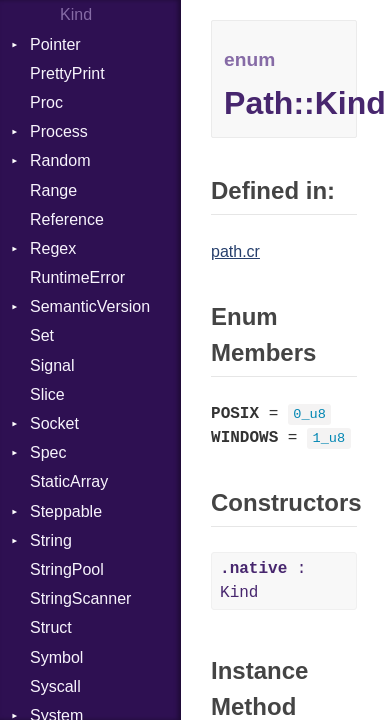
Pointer (55, 44)
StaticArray (69, 481)
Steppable (66, 511)
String (51, 540)
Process (59, 131)
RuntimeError (77, 277)
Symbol (56, 657)
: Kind (263, 581)
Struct (51, 627)
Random (60, 160)
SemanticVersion (90, 306)
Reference (67, 219)
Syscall (55, 686)
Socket (54, 423)
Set (42, 335)
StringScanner (80, 598)
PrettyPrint (67, 73)
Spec (48, 452)
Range (53, 190)
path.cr (235, 251)
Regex (53, 248)
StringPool (67, 569)
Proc (46, 102)
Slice (47, 394)
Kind (76, 14)
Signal (52, 365)
